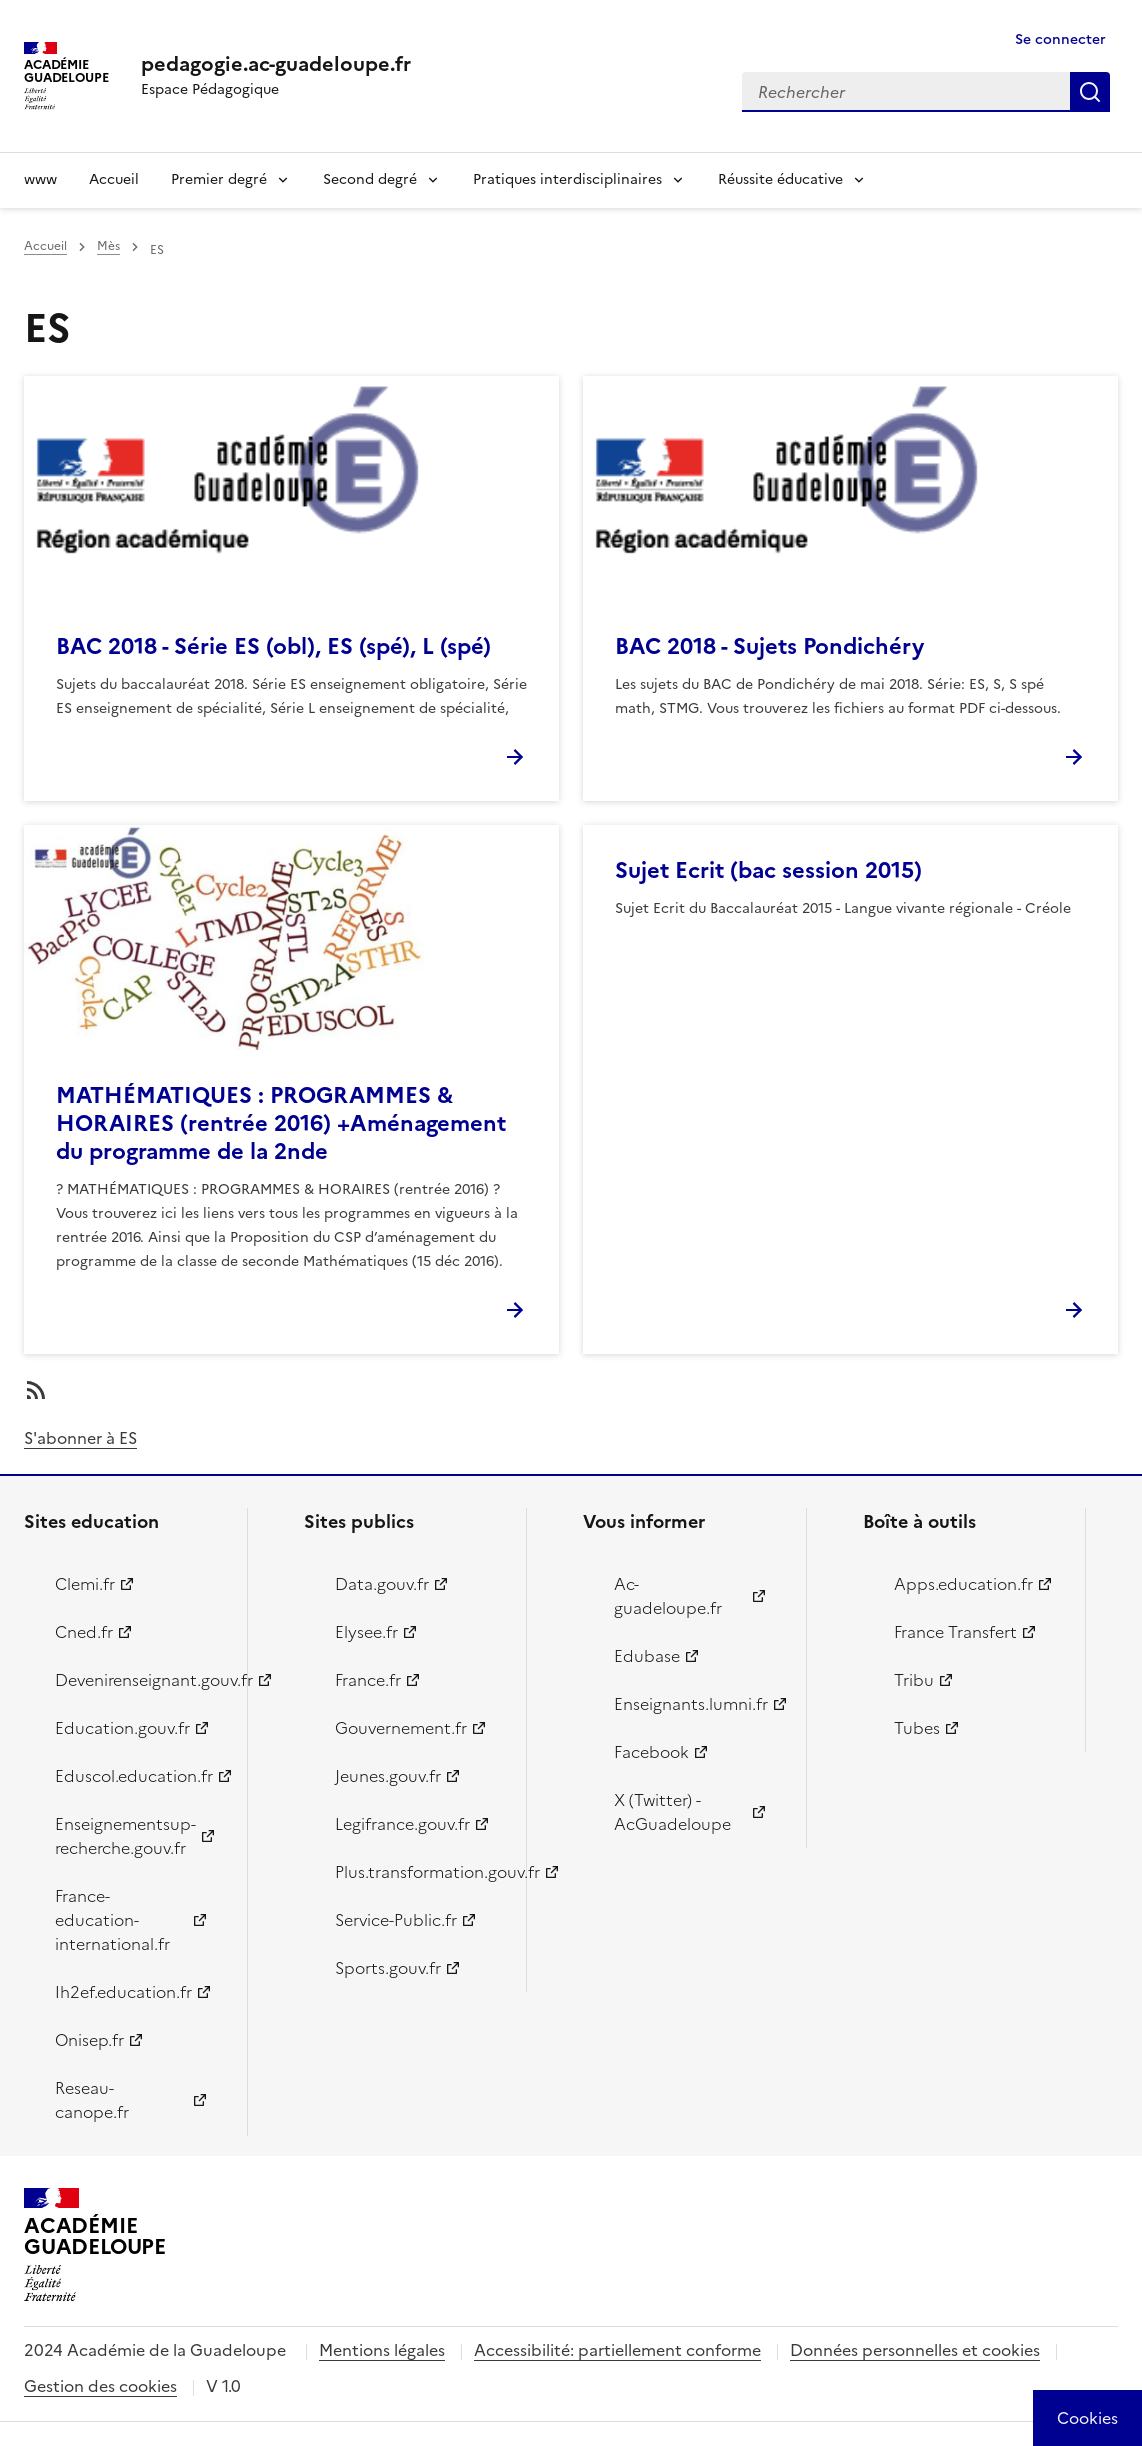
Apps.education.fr (963, 1584)
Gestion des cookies (100, 2386)
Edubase (647, 1656)
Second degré (370, 179)
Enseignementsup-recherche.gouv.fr (125, 1836)
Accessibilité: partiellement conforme (617, 2350)
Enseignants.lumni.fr (691, 1704)
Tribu (914, 1680)
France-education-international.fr (112, 1920)
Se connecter (1060, 39)
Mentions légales (382, 2350)
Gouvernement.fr (401, 1728)
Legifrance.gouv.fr (402, 1824)
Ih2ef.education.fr (123, 1992)
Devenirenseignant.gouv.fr (139, 1680)
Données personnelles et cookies (915, 2350)
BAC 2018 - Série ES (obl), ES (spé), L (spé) (273, 646)
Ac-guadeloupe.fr (668, 1596)
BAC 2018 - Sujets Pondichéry (769, 646)
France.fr (368, 1680)
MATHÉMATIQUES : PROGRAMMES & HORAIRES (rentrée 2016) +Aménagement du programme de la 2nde (281, 1123)
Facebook (651, 1752)
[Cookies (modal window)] (1087, 2418)
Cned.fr (84, 1632)
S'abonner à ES (80, 1438)
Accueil (114, 179)
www (40, 179)
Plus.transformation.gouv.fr (419, 1872)
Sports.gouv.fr (388, 1968)
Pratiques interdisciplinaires (567, 179)
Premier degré (219, 179)
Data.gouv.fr (382, 1584)
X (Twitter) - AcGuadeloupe (672, 1812)
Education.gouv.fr (122, 1728)
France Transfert (955, 1632)
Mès (108, 246)
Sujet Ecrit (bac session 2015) (768, 870)
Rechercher (1090, 92)
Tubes (917, 1728)
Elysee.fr (366, 1632)
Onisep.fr (89, 2040)
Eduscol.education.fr (134, 1776)
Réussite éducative (780, 179)
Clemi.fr (85, 1584)
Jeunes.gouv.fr (388, 1776)
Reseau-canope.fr (92, 2100)
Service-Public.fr (396, 1920)
